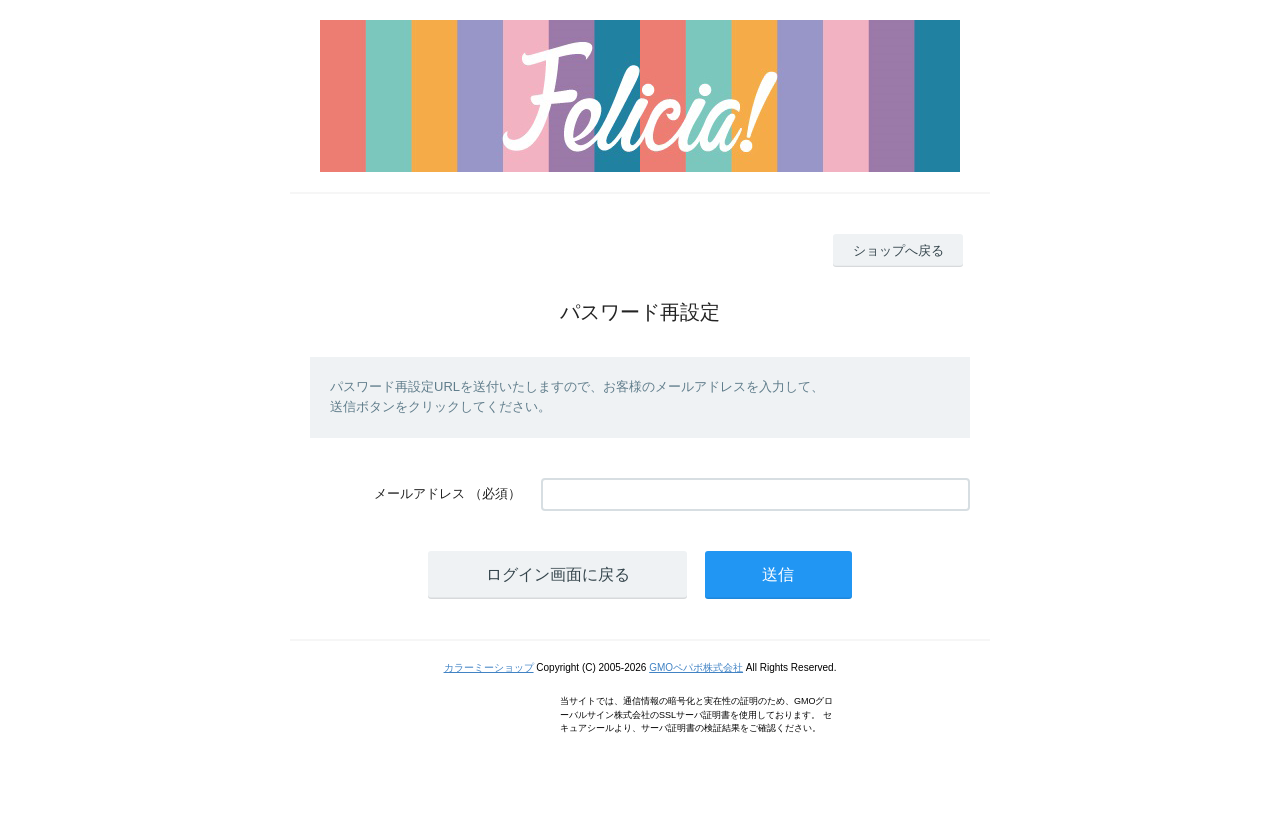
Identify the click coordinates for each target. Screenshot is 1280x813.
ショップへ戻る (898, 250)
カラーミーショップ (489, 667)
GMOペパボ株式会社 (696, 667)
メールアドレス (419, 493)
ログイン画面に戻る (558, 574)
